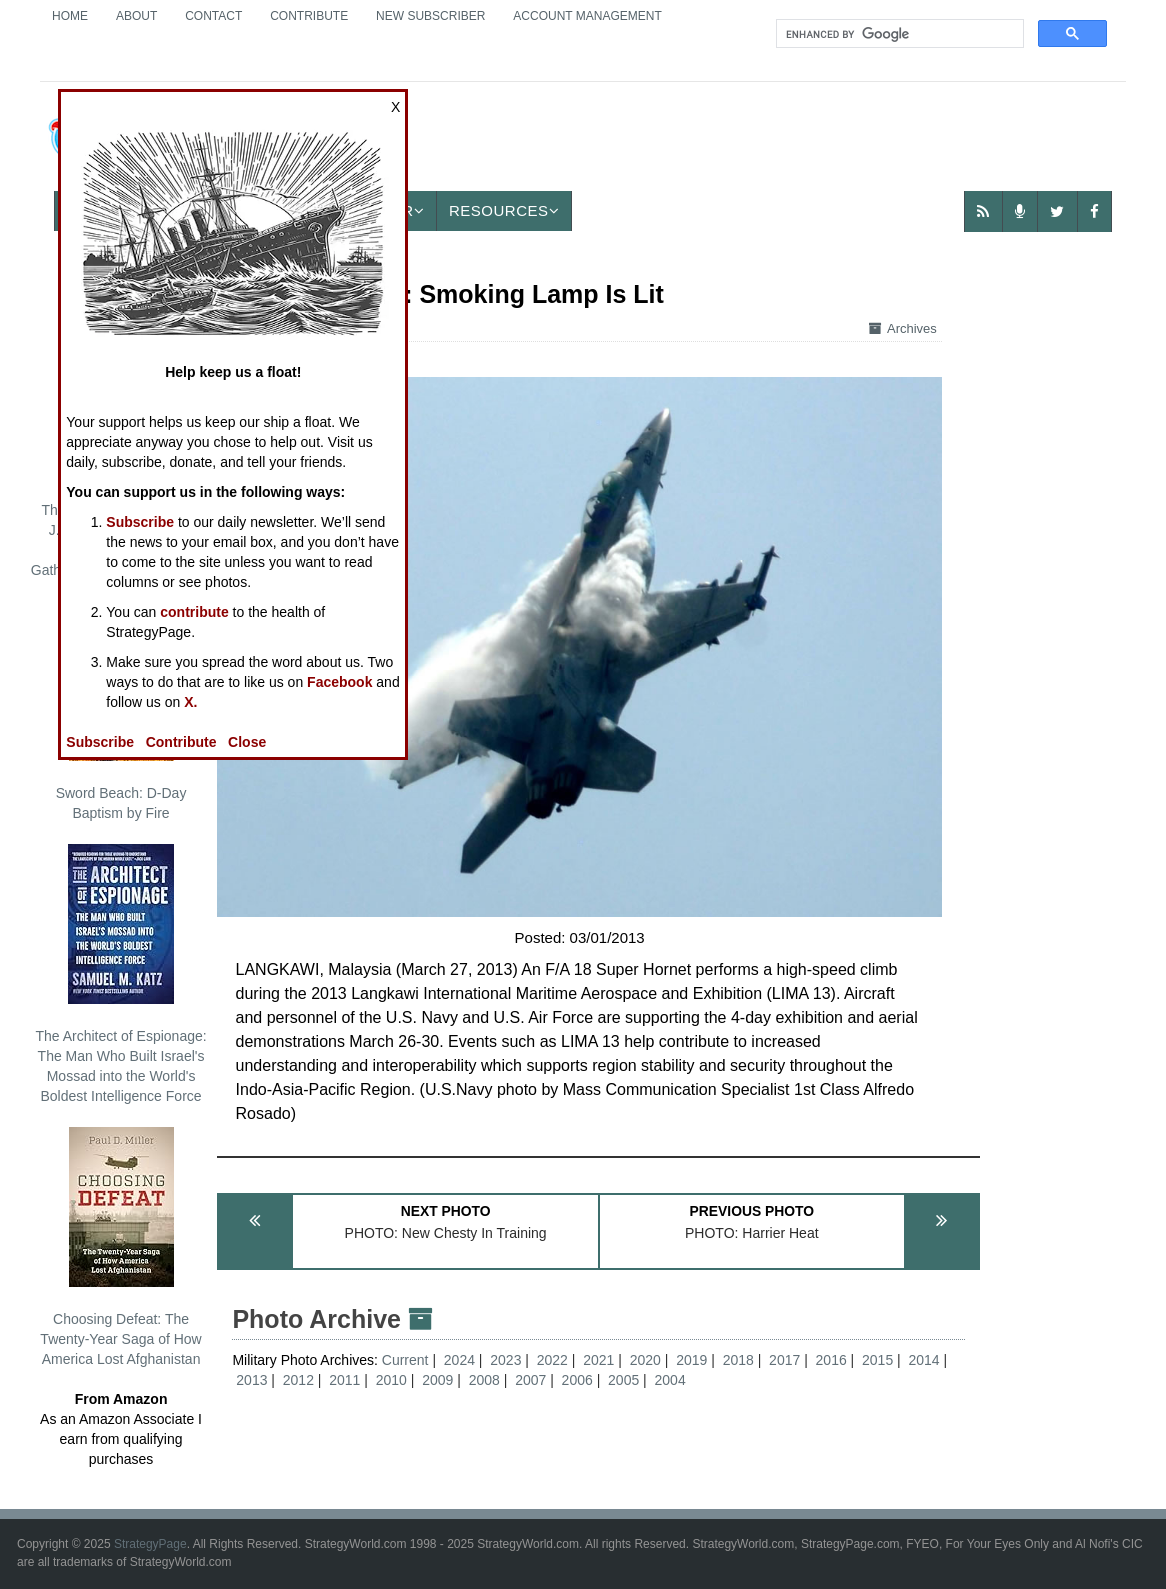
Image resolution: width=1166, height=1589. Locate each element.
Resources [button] (504, 210)
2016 (831, 1360)
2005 (623, 1380)
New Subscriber (430, 16)
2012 (298, 1380)
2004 (670, 1380)
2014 (924, 1360)
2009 (437, 1380)
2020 (645, 1360)
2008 (484, 1380)
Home (70, 16)
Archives (903, 328)
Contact (213, 16)
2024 (459, 1360)
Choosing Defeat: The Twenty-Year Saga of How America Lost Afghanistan (120, 1247)
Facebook (339, 682)
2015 (877, 1360)
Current (407, 1360)
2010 (391, 1380)
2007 (530, 1380)
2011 (344, 1380)
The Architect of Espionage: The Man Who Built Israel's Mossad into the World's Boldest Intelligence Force (120, 974)
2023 (505, 1360)
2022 (552, 1360)
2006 (577, 1380)
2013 (251, 1380)
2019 (691, 1360)
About (136, 16)
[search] (898, 34)
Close (247, 742)
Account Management (587, 16)
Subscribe (140, 522)
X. (190, 702)
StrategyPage (150, 1544)
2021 (598, 1360)
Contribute (309, 16)
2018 (738, 1360)
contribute (194, 612)
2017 (784, 1360)
